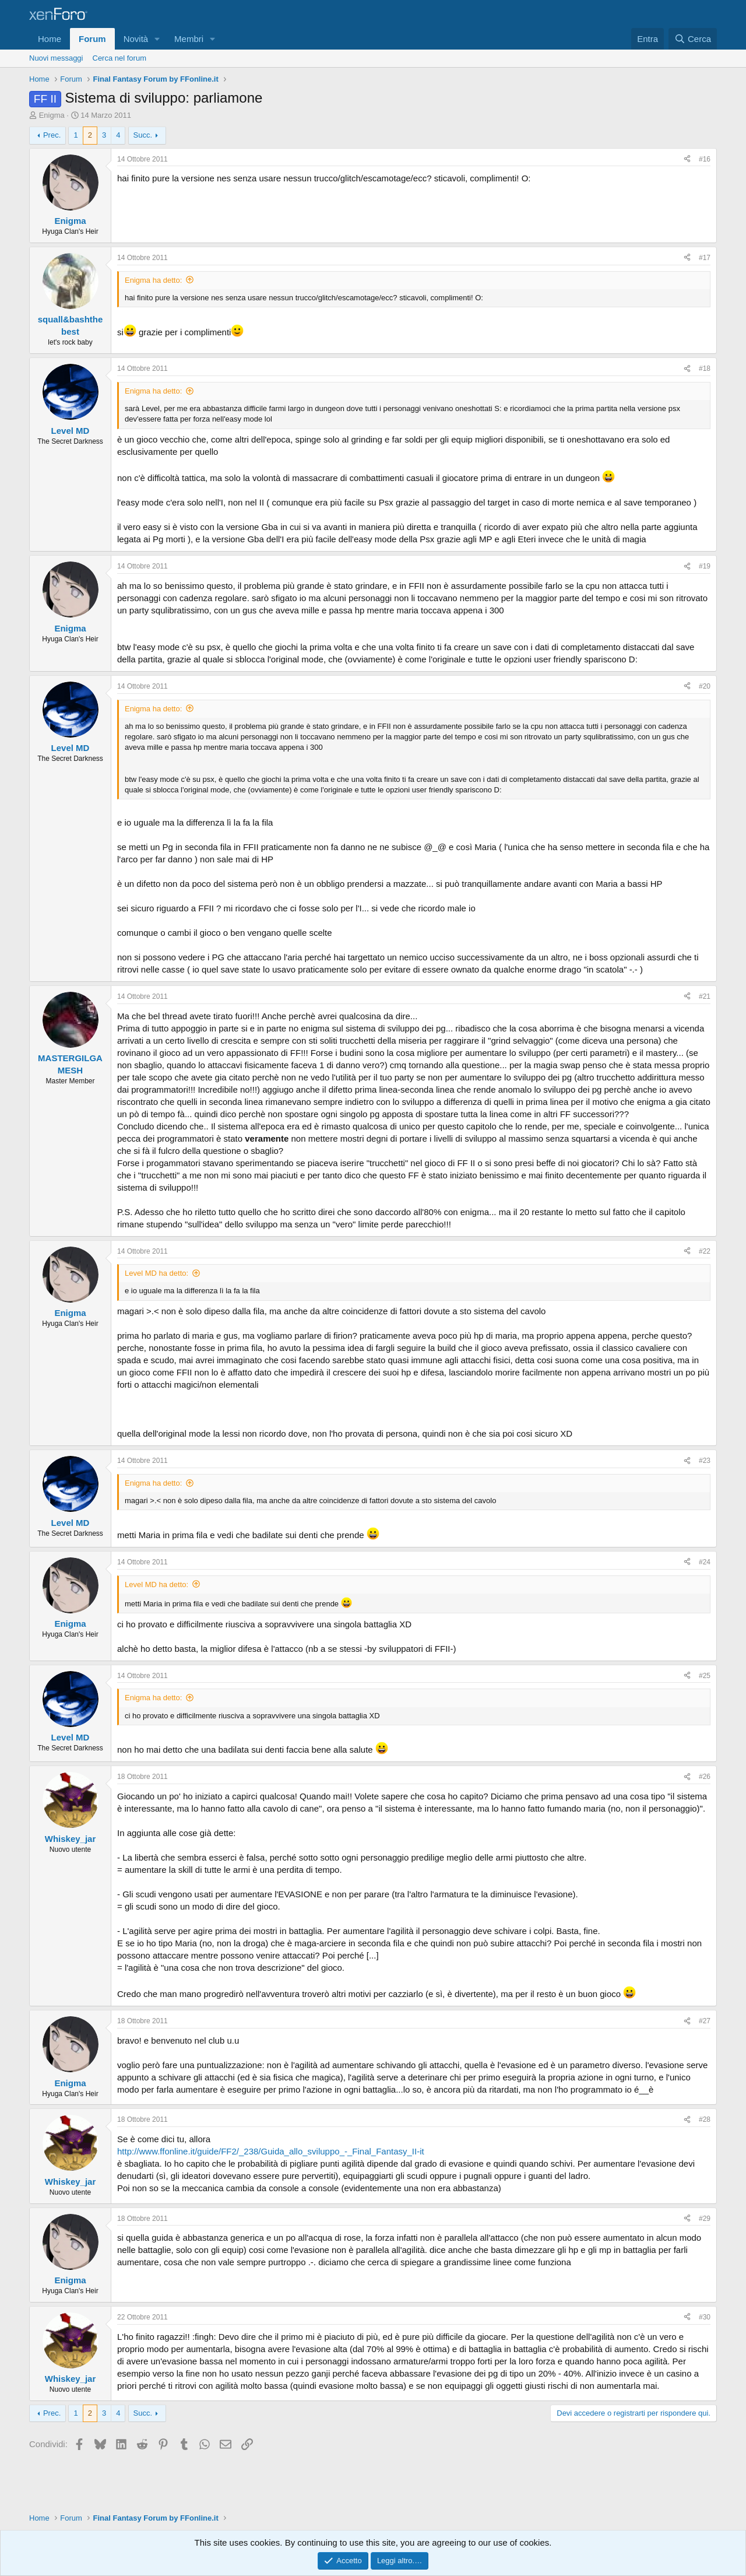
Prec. (52, 135)
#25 (704, 1676)
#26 (704, 1777)
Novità (136, 39)
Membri (188, 39)
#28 (704, 2119)
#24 (704, 1562)
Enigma (52, 115)
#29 (704, 2218)
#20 (704, 686)
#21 (704, 996)
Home (49, 39)
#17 (704, 258)
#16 (704, 159)
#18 (704, 368)
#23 (704, 1461)
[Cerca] (692, 39)
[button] (157, 39)
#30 (704, 2317)
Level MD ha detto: (156, 1273)
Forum (92, 39)
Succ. (143, 135)
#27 (704, 2021)
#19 (704, 566)
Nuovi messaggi (56, 58)
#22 (704, 1251)
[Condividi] (687, 159)
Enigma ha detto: (153, 280)
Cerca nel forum (119, 58)
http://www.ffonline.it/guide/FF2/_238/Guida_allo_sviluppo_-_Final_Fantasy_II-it (270, 2151)
